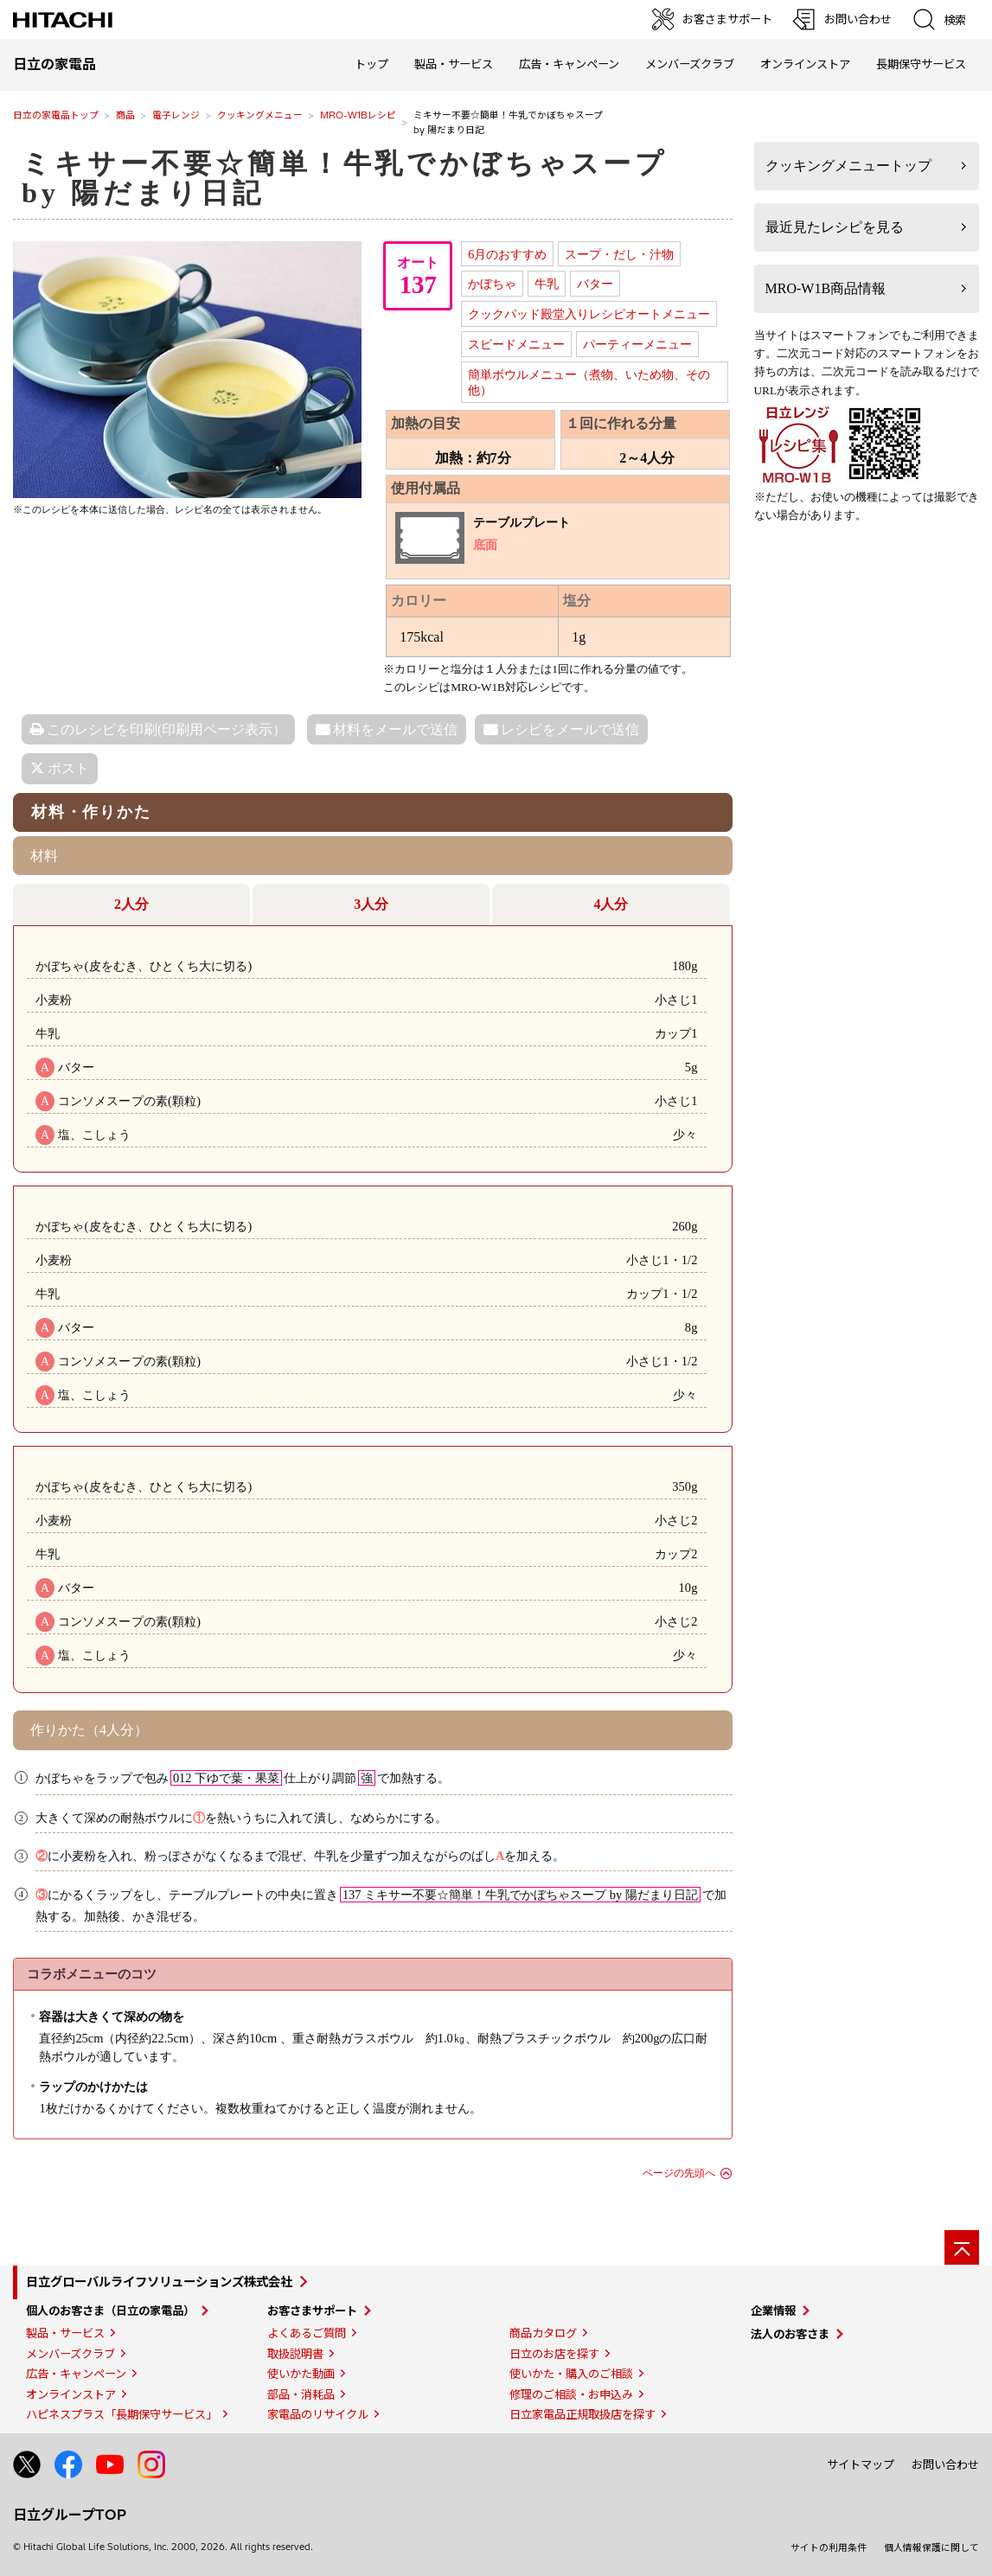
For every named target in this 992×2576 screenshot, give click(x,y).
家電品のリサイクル (317, 2414)
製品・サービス (65, 2333)
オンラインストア (805, 64)
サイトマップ (860, 2464)
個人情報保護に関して (931, 2547)
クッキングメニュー (260, 115)
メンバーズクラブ (689, 64)
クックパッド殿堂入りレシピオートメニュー (589, 314)
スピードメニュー (516, 344)
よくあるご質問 (306, 2333)
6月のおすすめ (507, 254)
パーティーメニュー (637, 344)
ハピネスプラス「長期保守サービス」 (121, 2414)
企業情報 (773, 2310)
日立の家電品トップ (56, 115)
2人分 (131, 904)
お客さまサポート (312, 2310)
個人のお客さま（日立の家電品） (110, 2310)
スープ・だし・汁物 (619, 254)
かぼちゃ (492, 284)
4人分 (610, 904)
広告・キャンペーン (76, 2374)
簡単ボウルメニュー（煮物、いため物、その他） (589, 383)
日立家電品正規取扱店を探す (582, 2414)
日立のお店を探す (554, 2354)
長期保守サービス (921, 64)
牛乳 (546, 284)
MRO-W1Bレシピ (358, 115)
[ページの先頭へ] (961, 2247)
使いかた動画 (301, 2374)
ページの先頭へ (679, 2173)
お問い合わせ (945, 2464)
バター (595, 284)
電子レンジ (176, 115)
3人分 (371, 904)
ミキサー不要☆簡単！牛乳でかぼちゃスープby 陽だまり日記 (345, 178)
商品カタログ (543, 2333)
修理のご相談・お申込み (571, 2394)
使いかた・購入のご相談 (571, 2374)
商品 (125, 115)
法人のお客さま (790, 2334)
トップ (371, 64)
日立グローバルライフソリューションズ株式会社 (159, 2282)
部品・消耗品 (301, 2394)
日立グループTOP (69, 2514)
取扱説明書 (295, 2354)
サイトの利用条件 (828, 2547)
